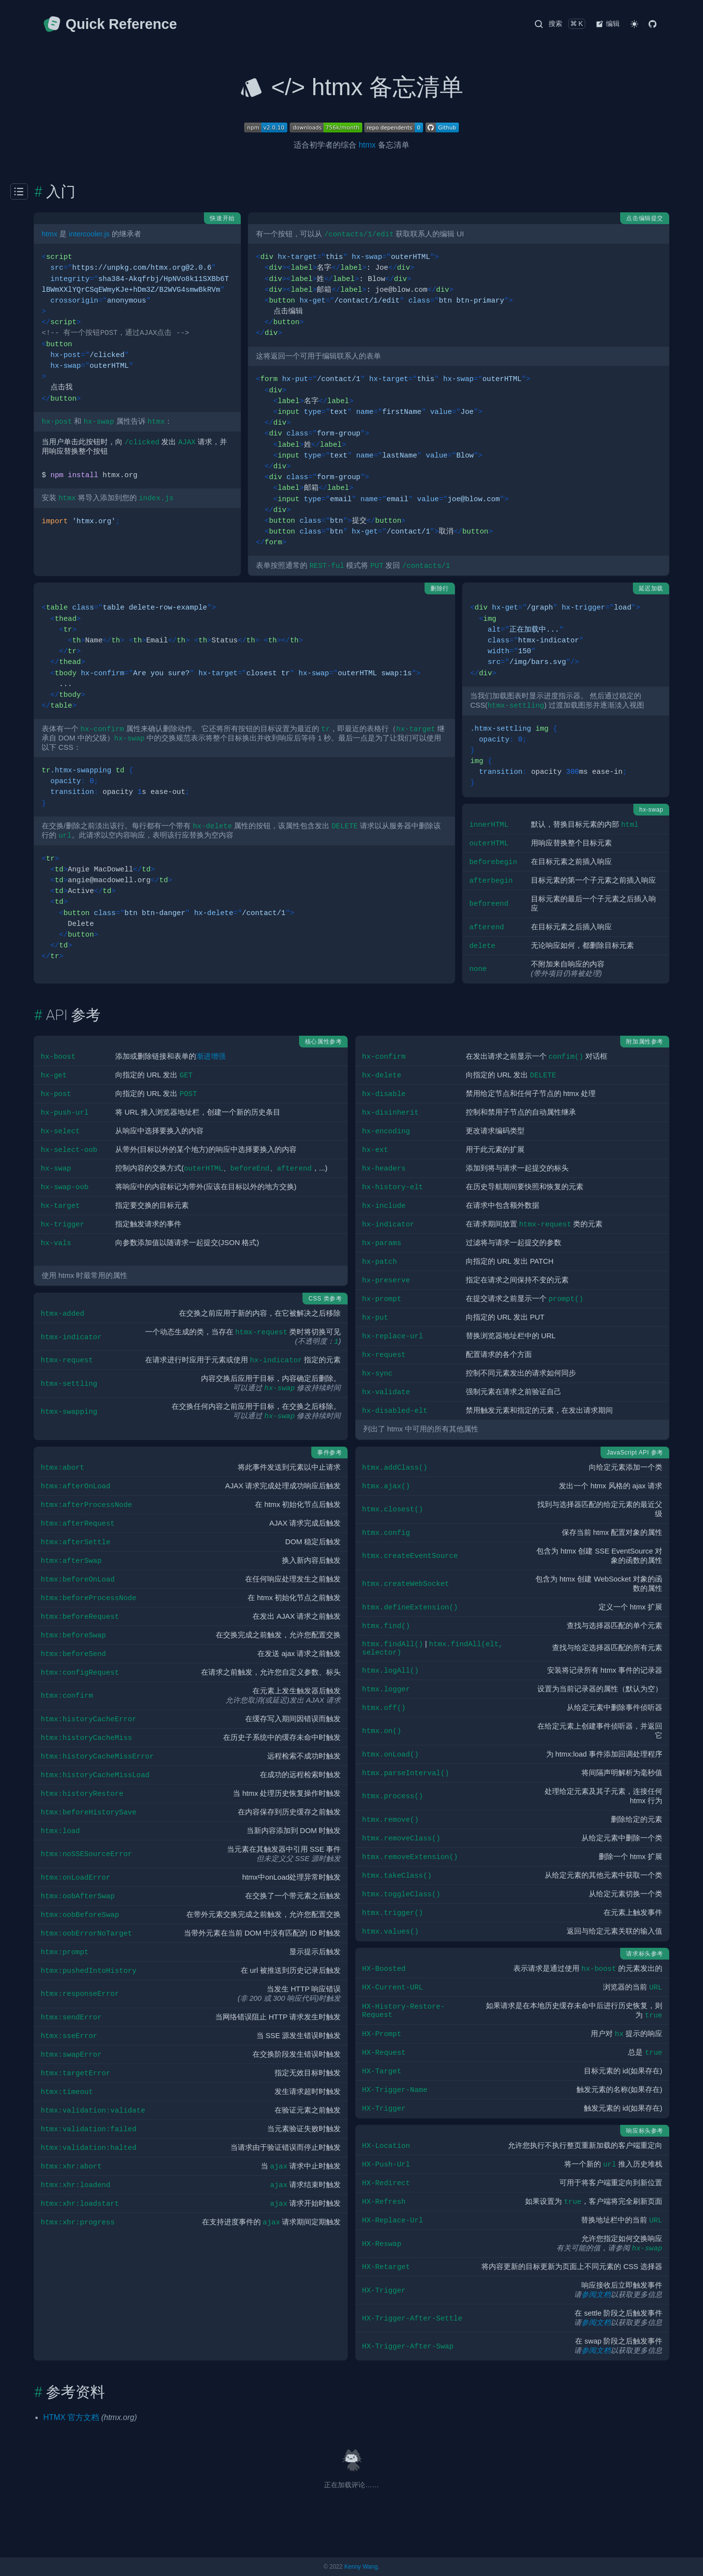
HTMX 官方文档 (71, 2417)
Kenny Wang (360, 2566)
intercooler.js (89, 234)
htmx (367, 145)
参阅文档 (596, 2294)
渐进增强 (211, 1056)
